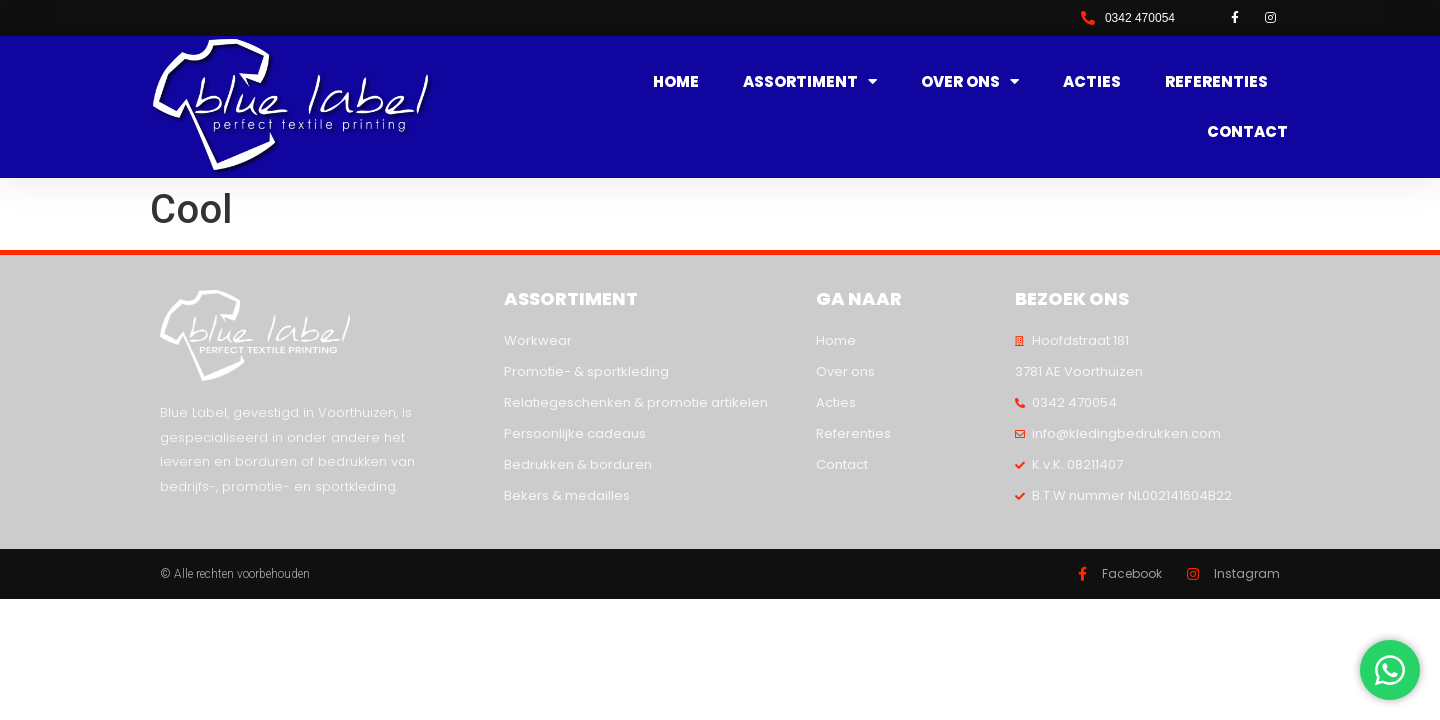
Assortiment (810, 82)
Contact (1247, 131)
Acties (1092, 81)
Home (676, 81)
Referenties (1216, 81)
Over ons (970, 82)
